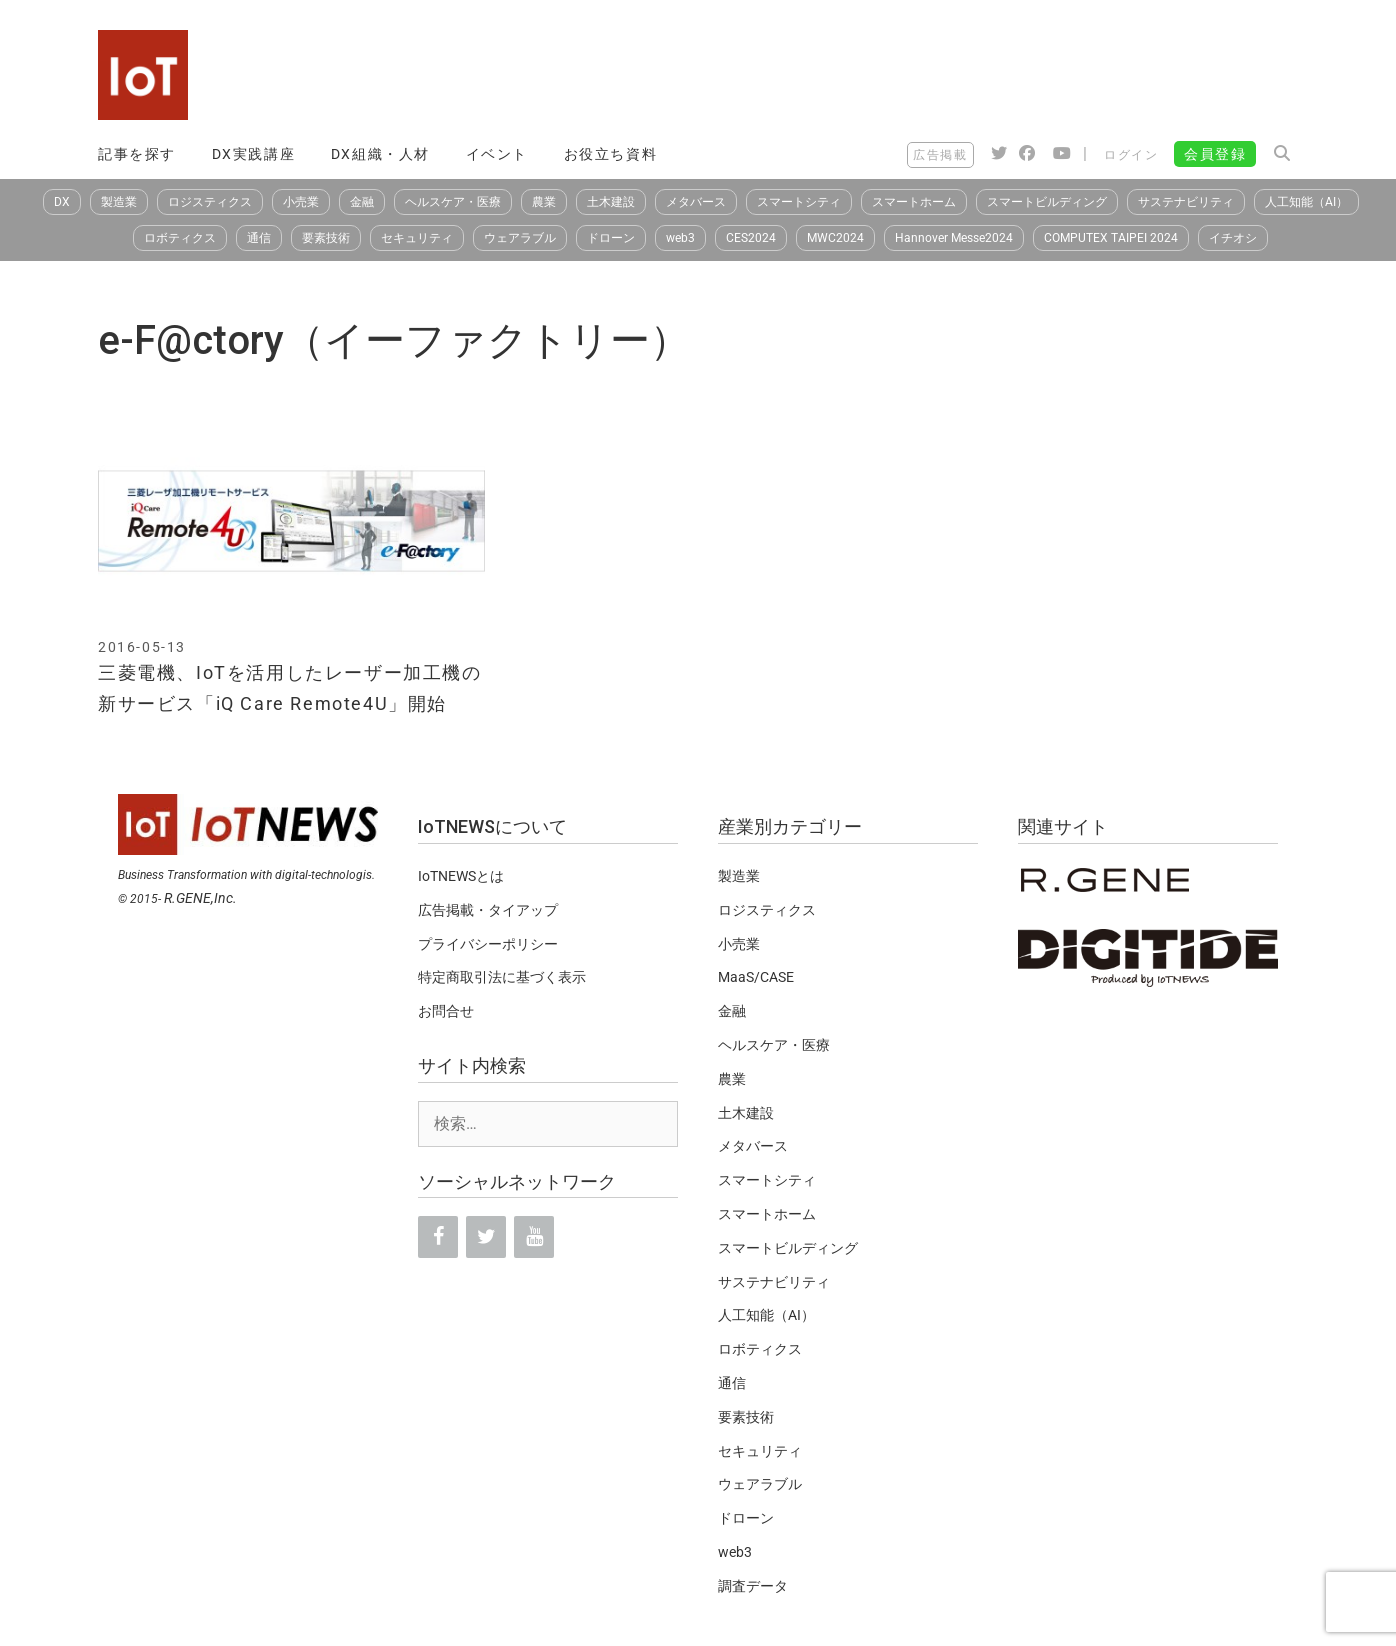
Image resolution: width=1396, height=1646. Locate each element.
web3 (680, 238)
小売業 (301, 202)
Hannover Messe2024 (954, 238)
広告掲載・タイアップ (488, 910)
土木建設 (611, 202)
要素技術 (326, 238)
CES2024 (751, 238)
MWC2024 (835, 238)
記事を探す (137, 154)
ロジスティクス (210, 202)
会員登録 (1215, 154)
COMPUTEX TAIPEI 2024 (1111, 238)
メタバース (696, 202)
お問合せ (446, 1011)
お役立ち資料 (611, 154)
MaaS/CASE (756, 977)
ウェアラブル (520, 238)
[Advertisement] (934, 75)
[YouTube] (534, 1237)
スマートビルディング (1047, 202)
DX (62, 202)
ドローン (611, 238)
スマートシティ (799, 202)
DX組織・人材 (380, 154)
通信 (259, 238)
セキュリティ (417, 238)
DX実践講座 (254, 154)
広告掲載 (940, 155)
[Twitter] (486, 1237)
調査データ (753, 1586)
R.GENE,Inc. (200, 898)
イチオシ (1233, 238)
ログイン (1131, 155)
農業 (544, 202)
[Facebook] (438, 1237)
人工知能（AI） (1306, 202)
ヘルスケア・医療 (453, 202)
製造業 (119, 202)
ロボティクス (180, 238)
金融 (362, 202)
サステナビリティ (1186, 202)
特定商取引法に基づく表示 (502, 977)
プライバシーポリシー (488, 944)
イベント (497, 154)
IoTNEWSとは (461, 876)
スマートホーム (914, 202)
